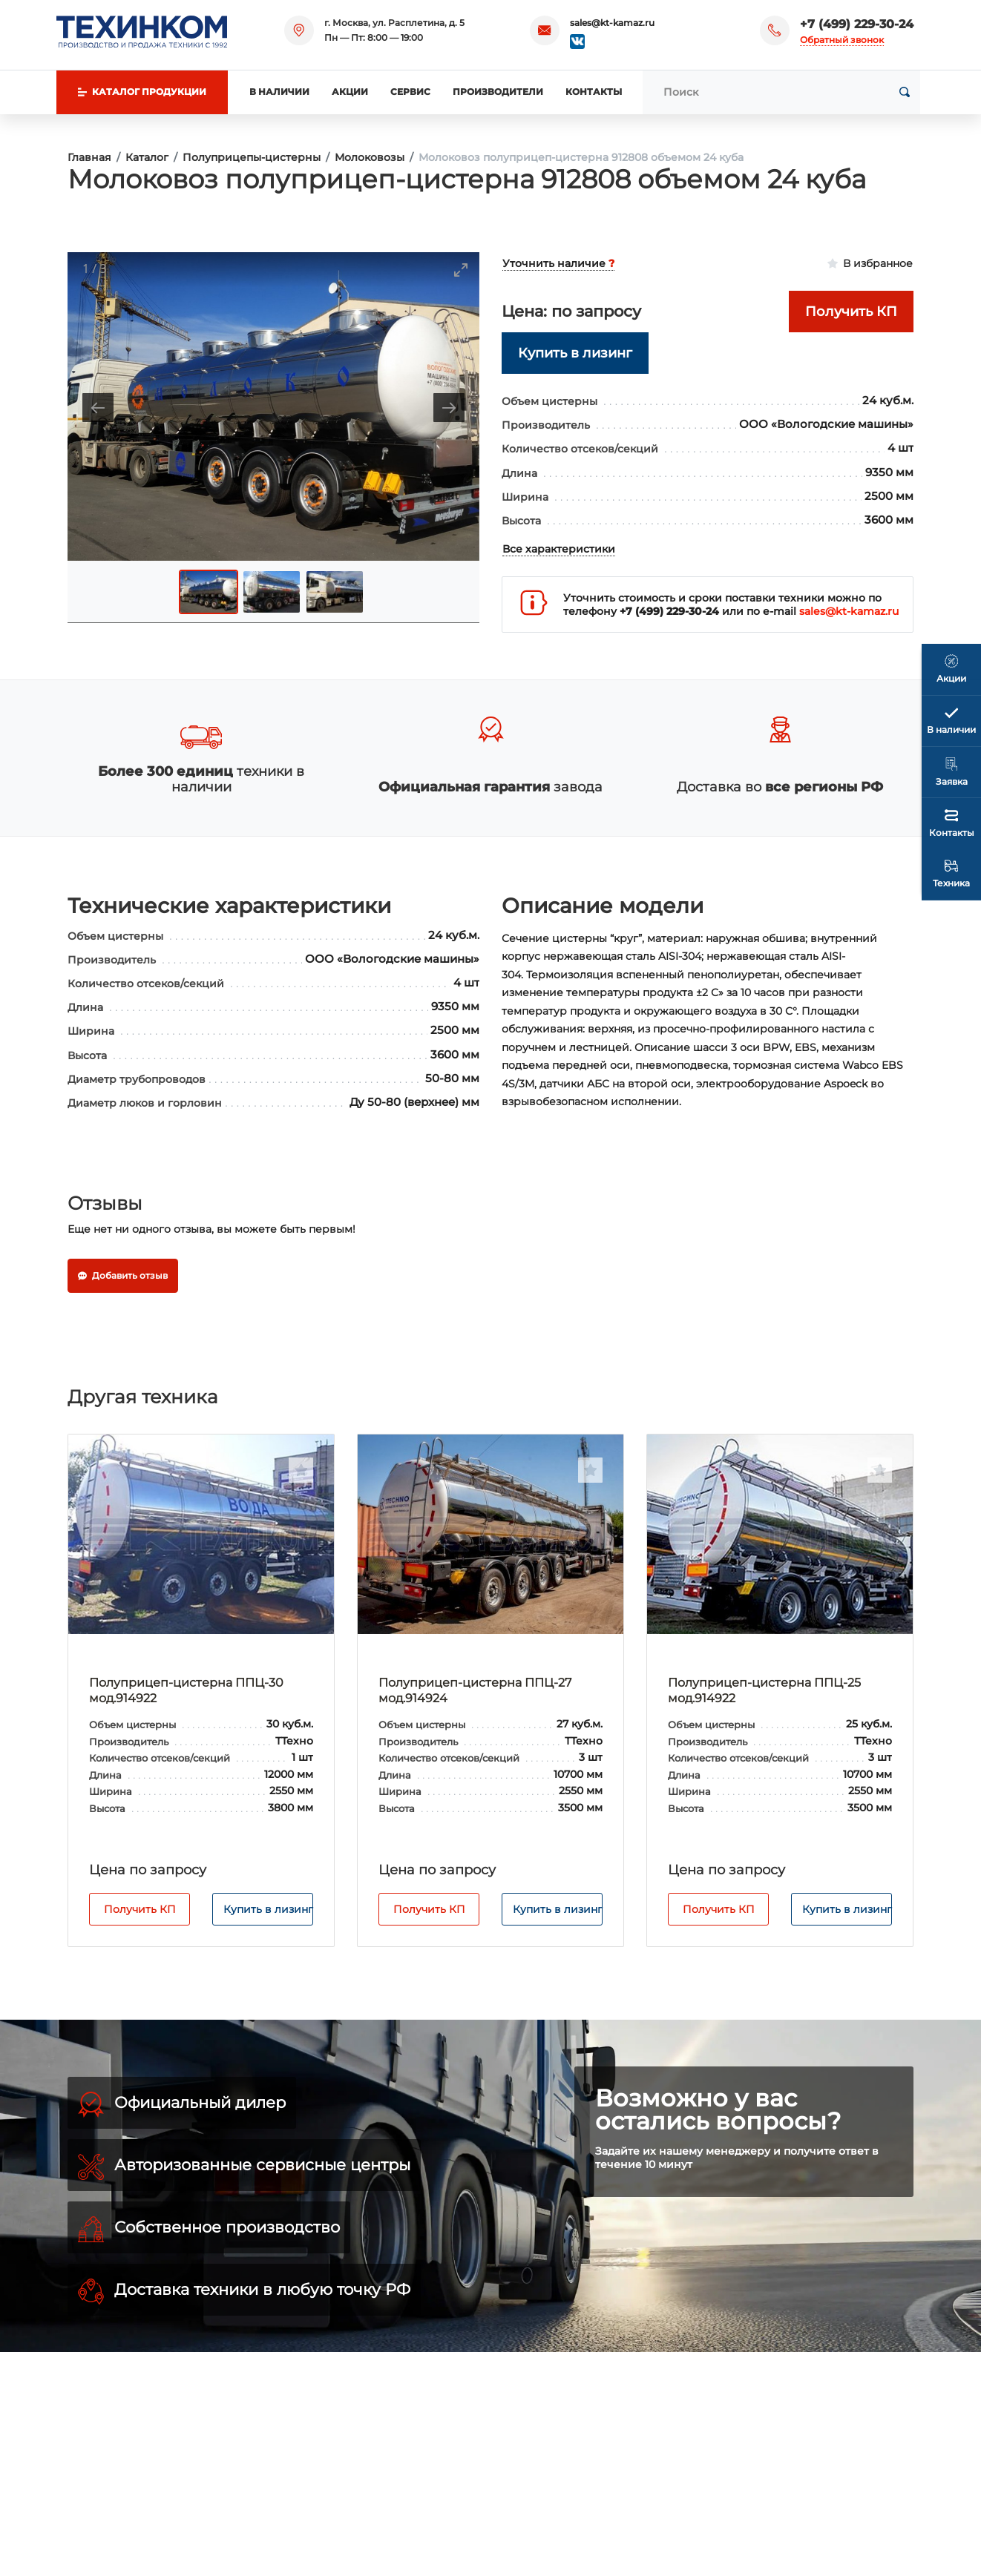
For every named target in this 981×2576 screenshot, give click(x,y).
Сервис (410, 91)
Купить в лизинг (268, 1909)
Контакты (593, 91)
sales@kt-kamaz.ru (612, 22)
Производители (498, 91)
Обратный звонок (842, 39)
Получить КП (140, 1909)
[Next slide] (449, 407)
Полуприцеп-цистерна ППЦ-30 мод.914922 (186, 1690)
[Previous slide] (98, 407)
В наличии (279, 91)
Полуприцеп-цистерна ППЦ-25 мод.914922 (764, 1690)
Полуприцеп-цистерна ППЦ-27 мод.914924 (474, 1690)
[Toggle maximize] (460, 269)
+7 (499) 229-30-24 (856, 24)
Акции (350, 91)
